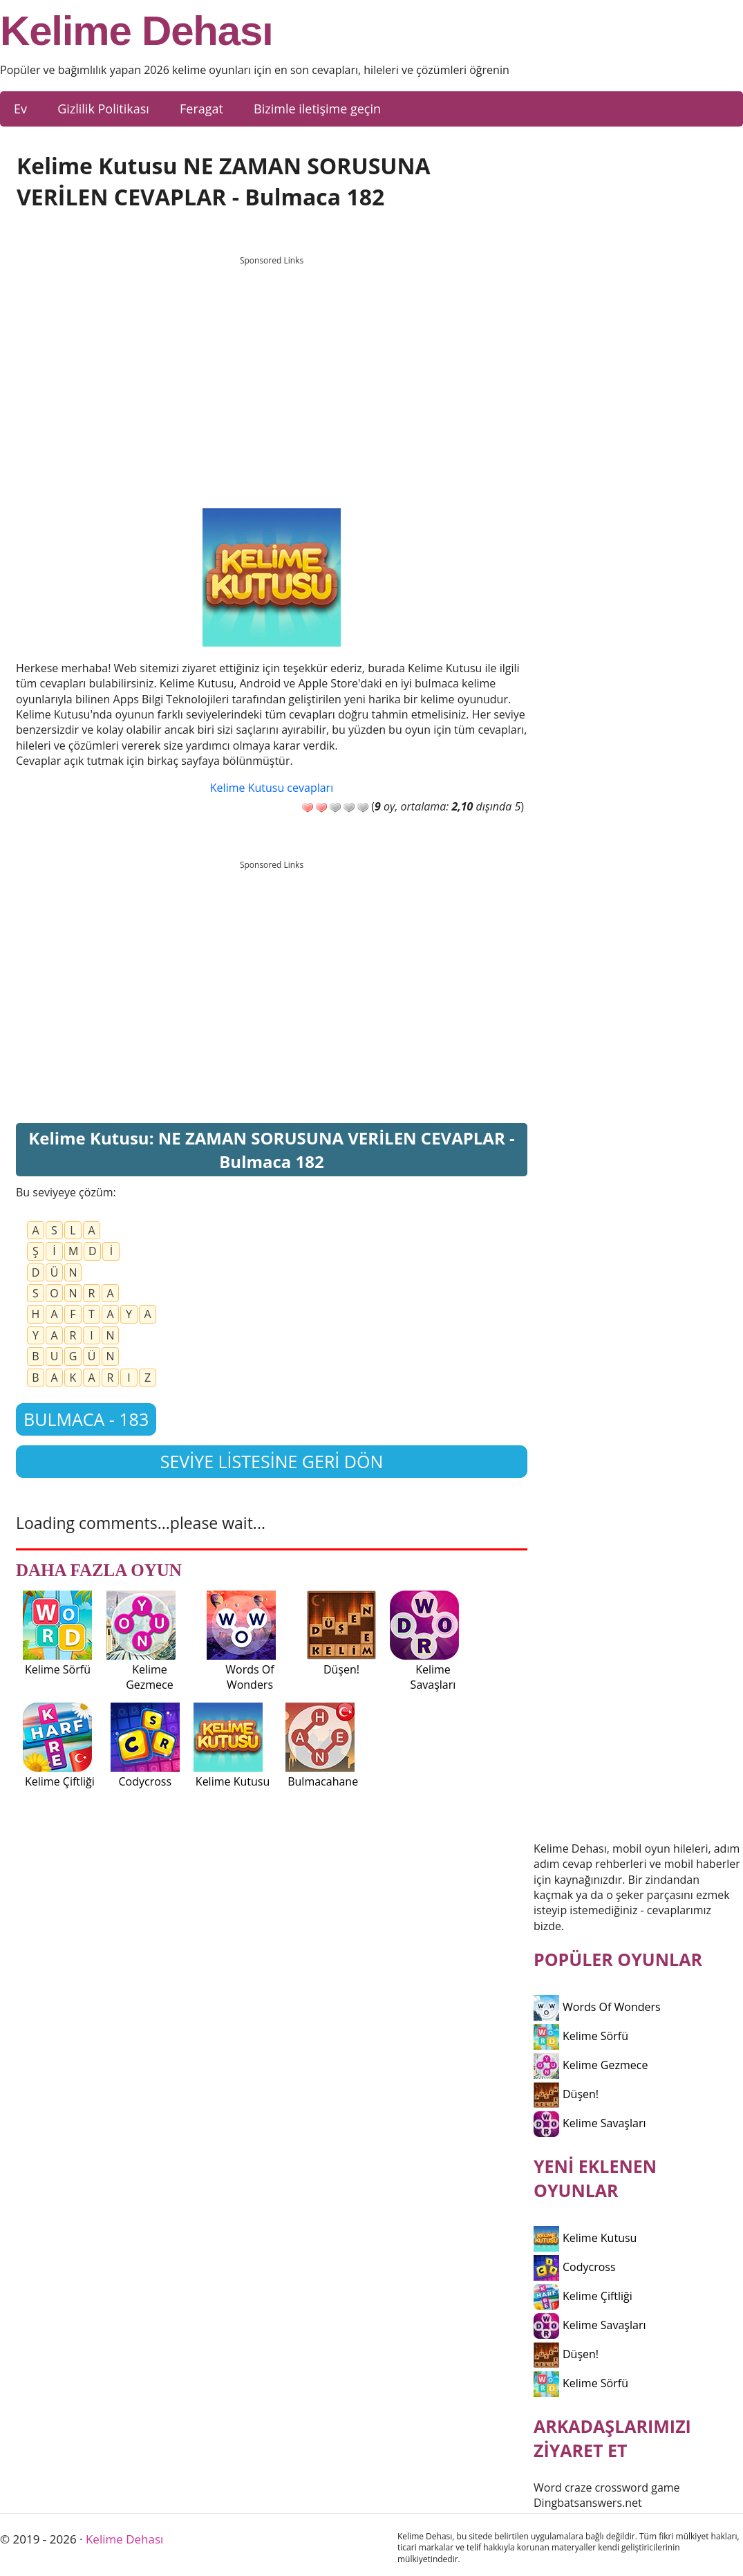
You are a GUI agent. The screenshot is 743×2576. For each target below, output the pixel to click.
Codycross (575, 2266)
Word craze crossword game (607, 2487)
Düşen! (566, 2094)
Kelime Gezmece (591, 2065)
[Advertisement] (271, 369)
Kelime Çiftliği (583, 2296)
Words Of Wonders (597, 2006)
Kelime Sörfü (581, 2036)
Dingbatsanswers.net (588, 2502)
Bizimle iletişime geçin (317, 108)
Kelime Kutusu (585, 2237)
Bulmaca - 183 (86, 1419)
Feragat (201, 108)
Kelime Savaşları (590, 2123)
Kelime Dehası (136, 31)
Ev (20, 108)
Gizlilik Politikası (103, 108)
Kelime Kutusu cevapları (271, 787)
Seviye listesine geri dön (272, 1461)
